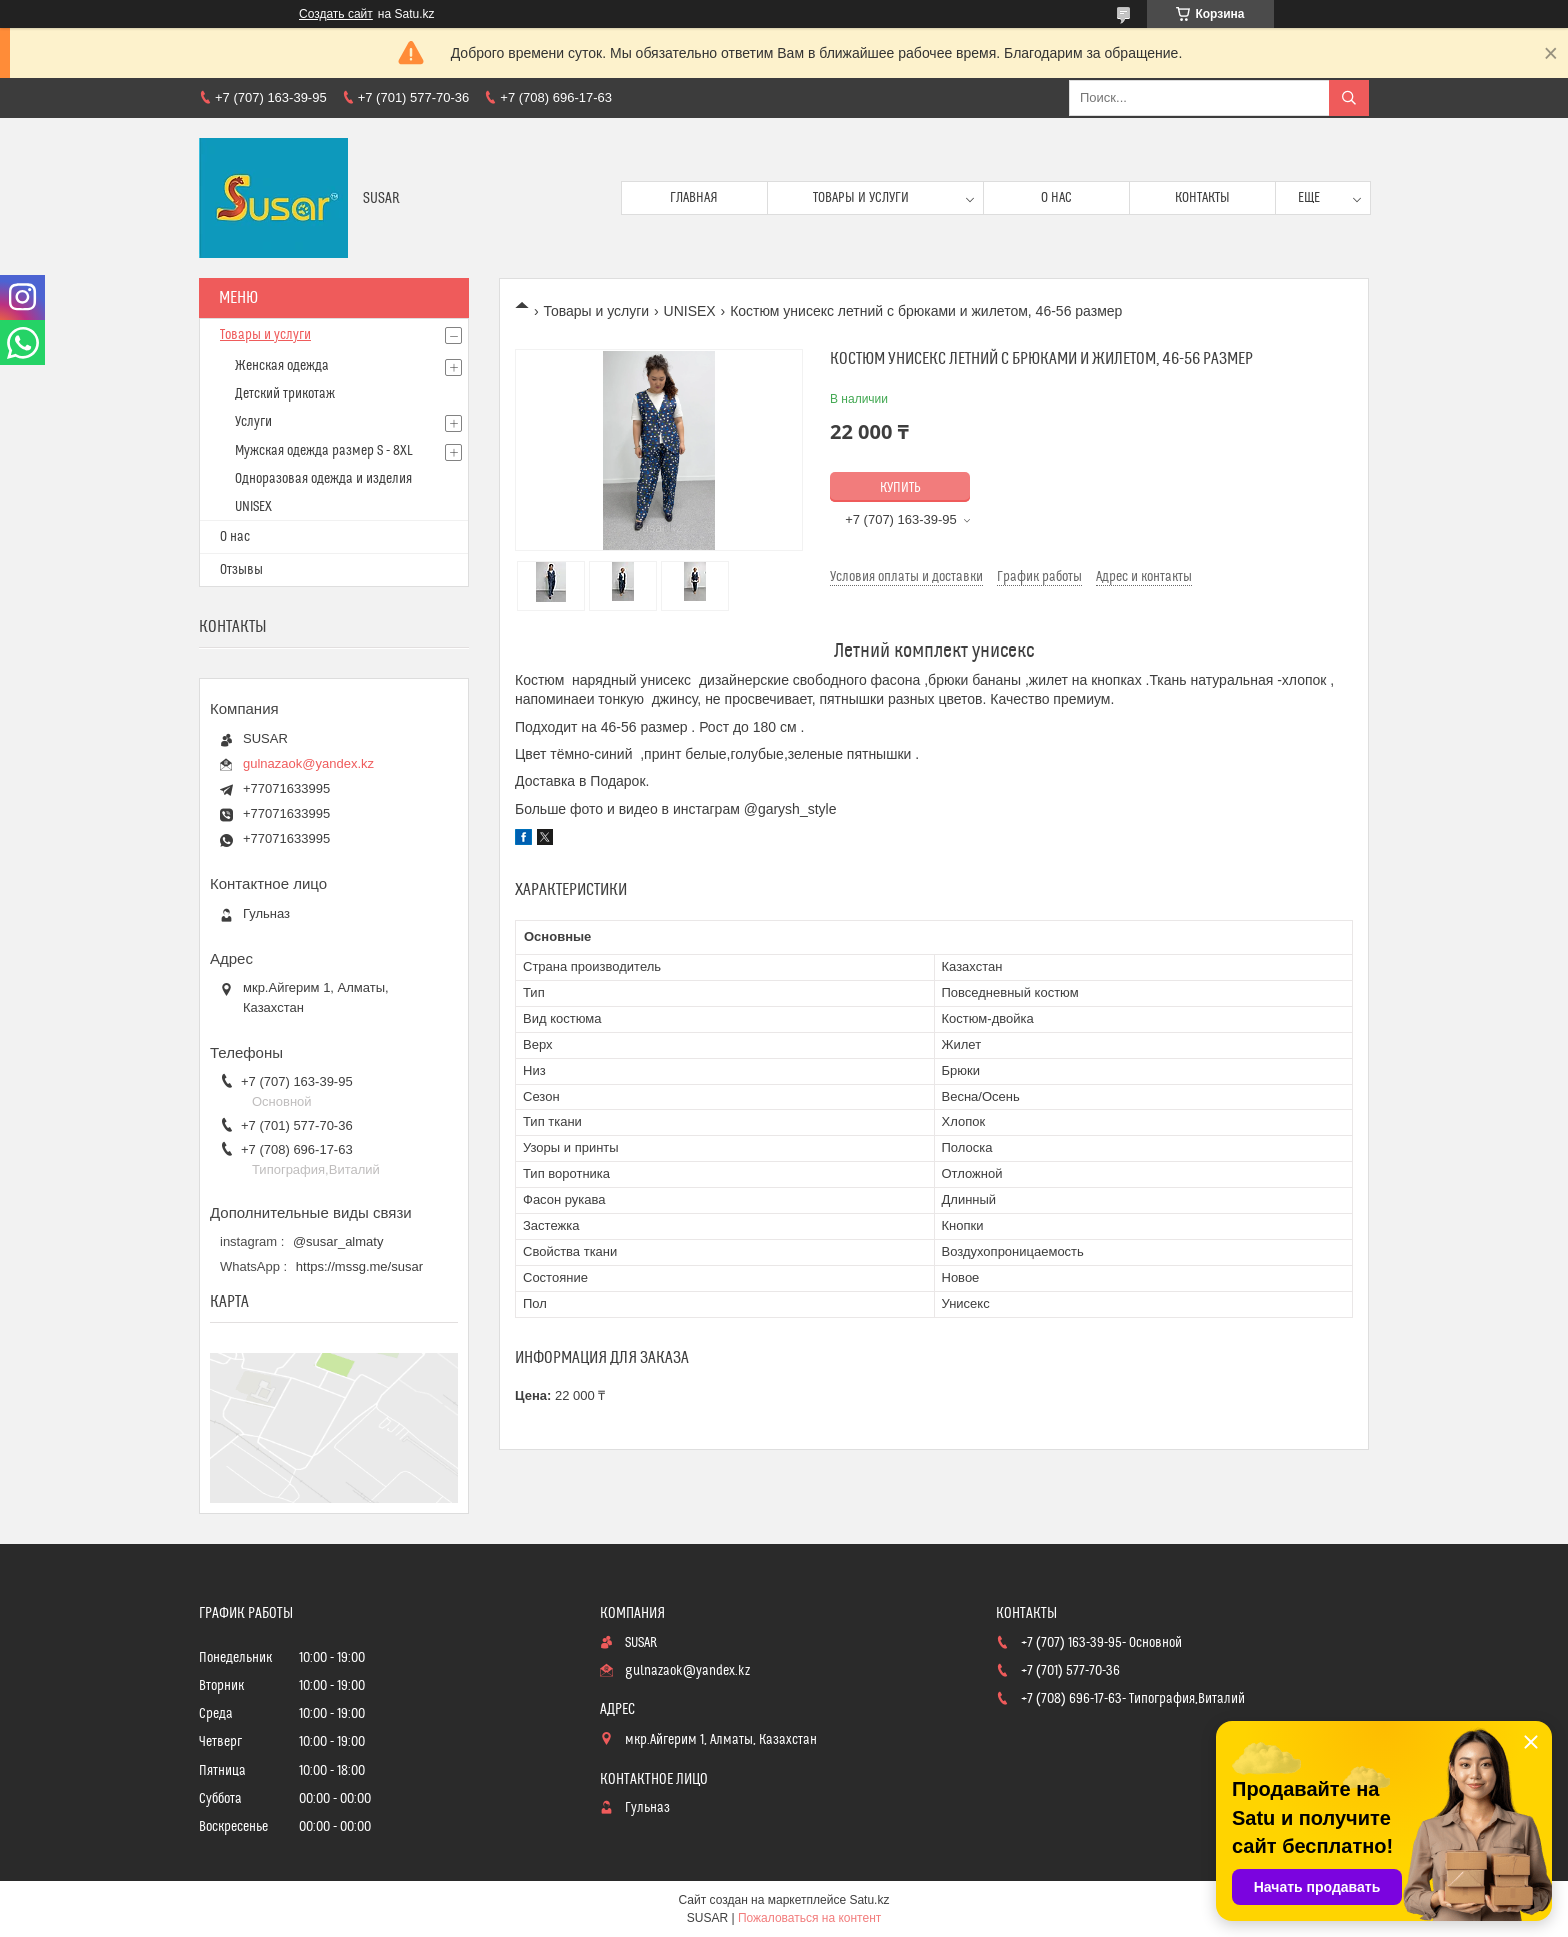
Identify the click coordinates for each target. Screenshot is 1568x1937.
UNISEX (690, 311)
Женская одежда (282, 366)
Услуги (253, 422)
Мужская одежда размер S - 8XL (324, 451)
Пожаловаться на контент (809, 1918)
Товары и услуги (861, 198)
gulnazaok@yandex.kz (308, 763)
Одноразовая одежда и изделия (323, 479)
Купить (900, 488)
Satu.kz (869, 1900)
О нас (1056, 198)
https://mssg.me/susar (359, 1266)
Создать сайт (336, 14)
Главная (694, 198)
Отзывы (241, 570)
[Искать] (1349, 98)
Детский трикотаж (285, 394)
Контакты (1202, 198)
